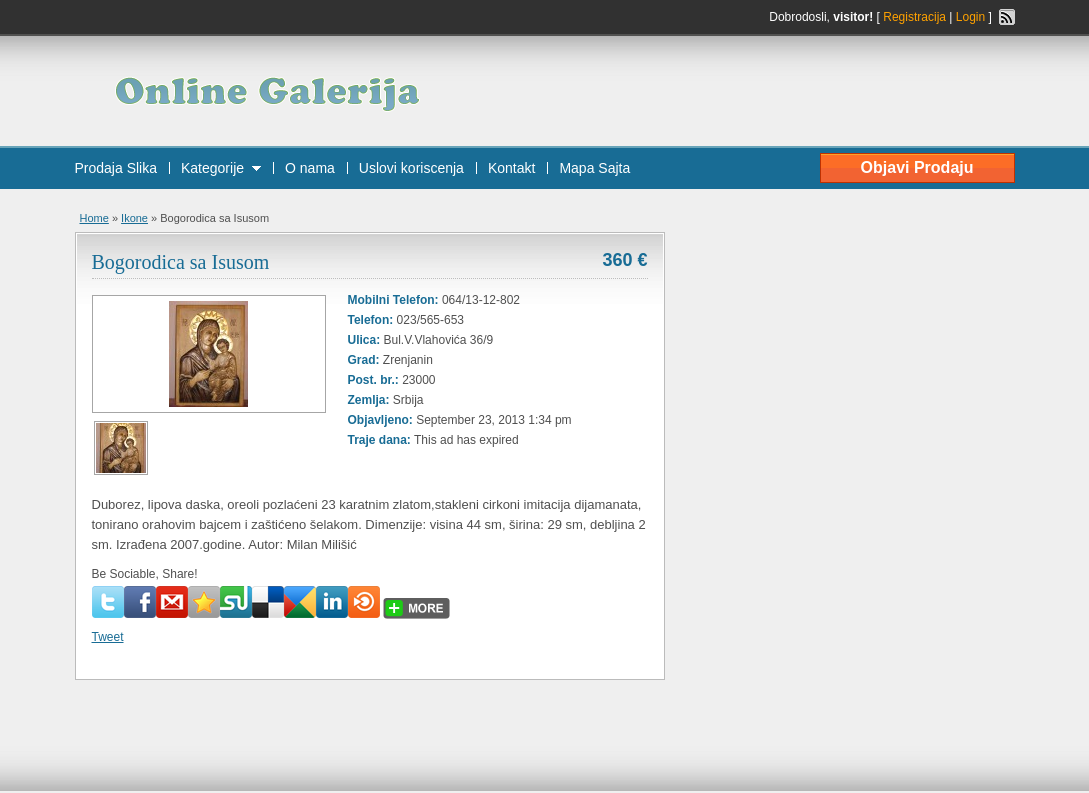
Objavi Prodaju (917, 167)
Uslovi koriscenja (411, 168)
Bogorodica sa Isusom (181, 262)
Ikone (134, 218)
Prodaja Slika (116, 168)
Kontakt (511, 168)
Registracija (914, 17)
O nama (310, 168)
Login (970, 17)
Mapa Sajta (594, 168)
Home (94, 218)
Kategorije (212, 168)
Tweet (108, 637)
